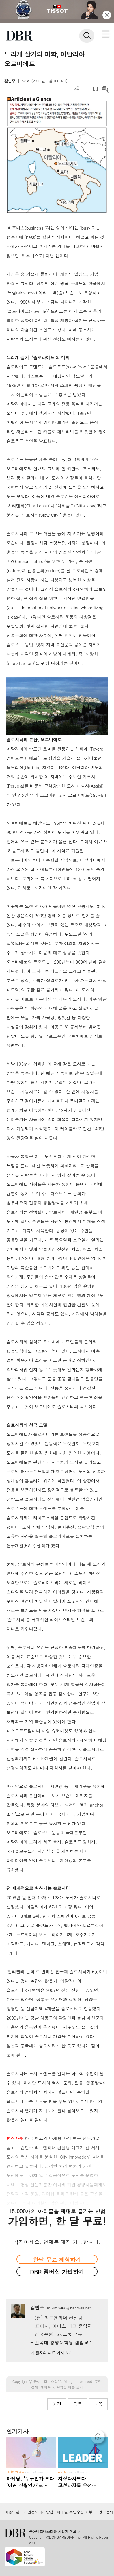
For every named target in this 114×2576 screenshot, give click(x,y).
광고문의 (106, 2512)
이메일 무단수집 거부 (74, 2512)
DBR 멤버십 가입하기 (57, 2272)
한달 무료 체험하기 (57, 2259)
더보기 (76, 89)
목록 (77, 2404)
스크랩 (95, 89)
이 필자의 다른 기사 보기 (51, 2352)
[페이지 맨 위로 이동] (99, 2438)
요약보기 (105, 89)
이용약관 (12, 2512)
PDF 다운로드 (86, 89)
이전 (56, 2404)
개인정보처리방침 (38, 2512)
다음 (98, 2404)
